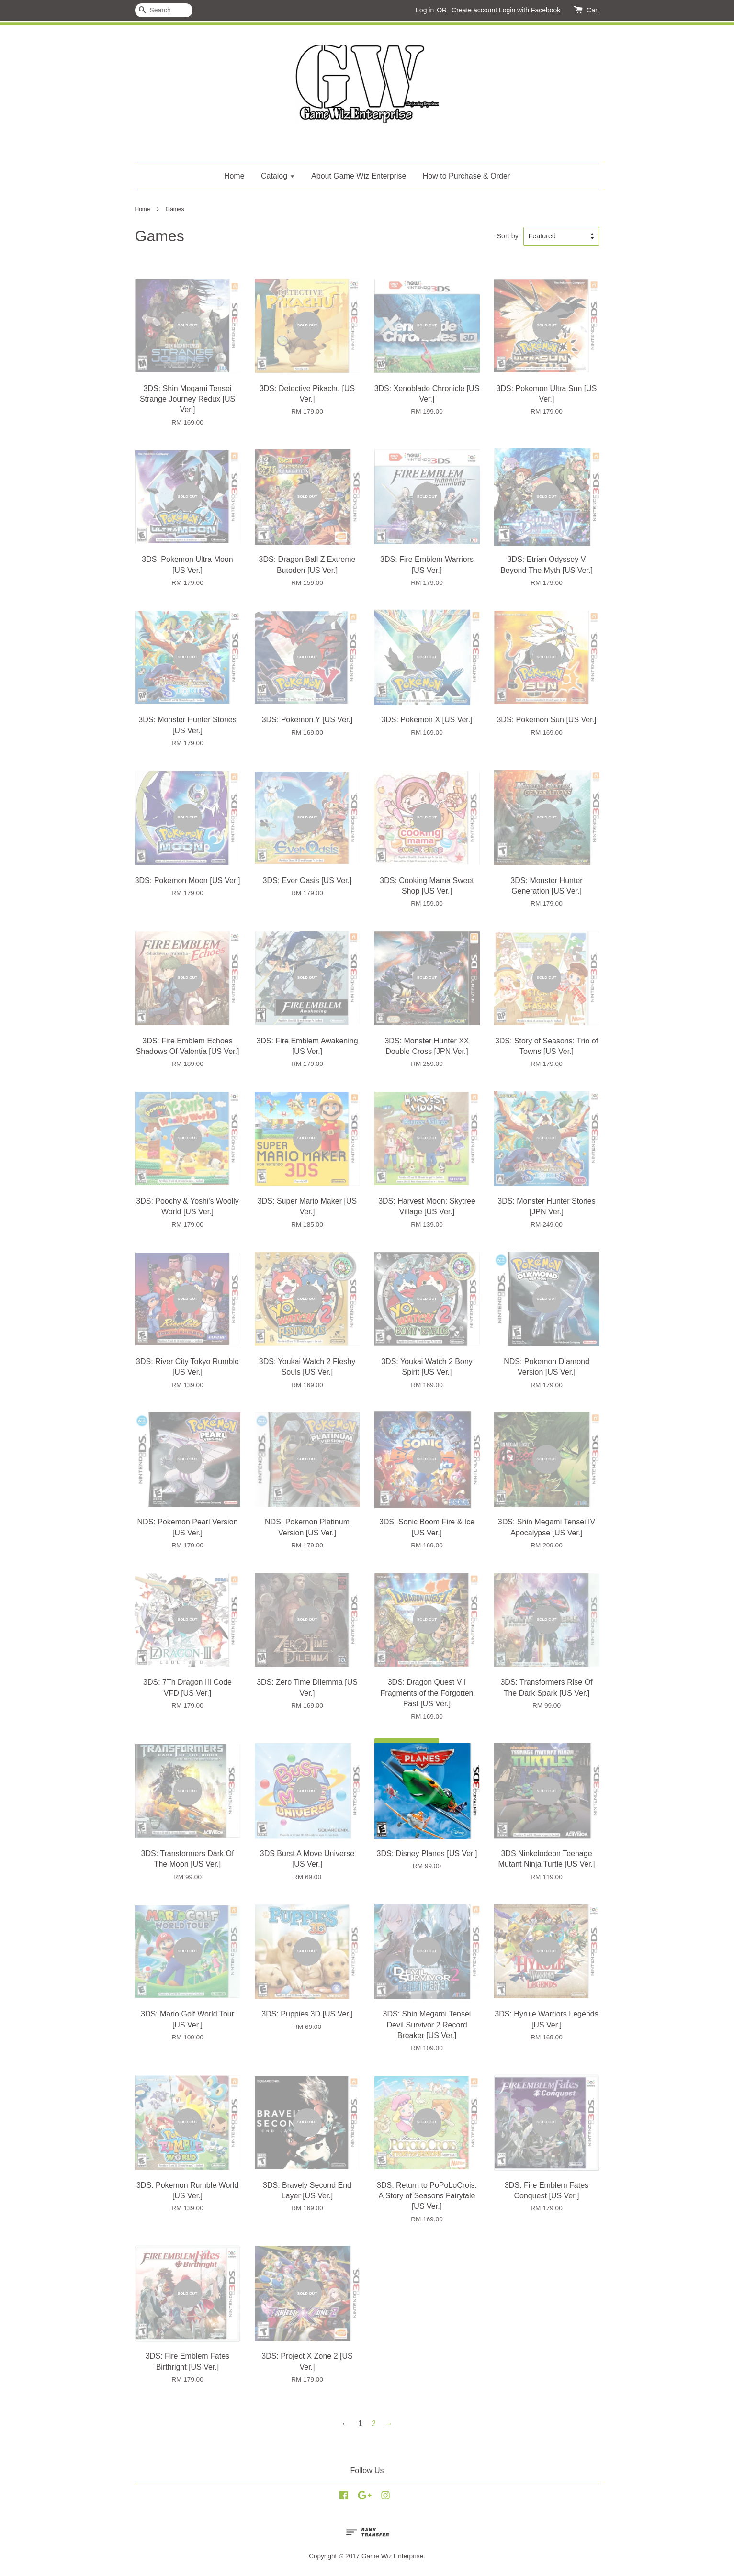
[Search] (163, 10)
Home (234, 176)
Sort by (508, 236)
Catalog (278, 176)
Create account (474, 10)
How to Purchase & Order (466, 176)
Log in (425, 10)
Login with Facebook (529, 10)
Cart (593, 10)
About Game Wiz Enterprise (358, 176)
